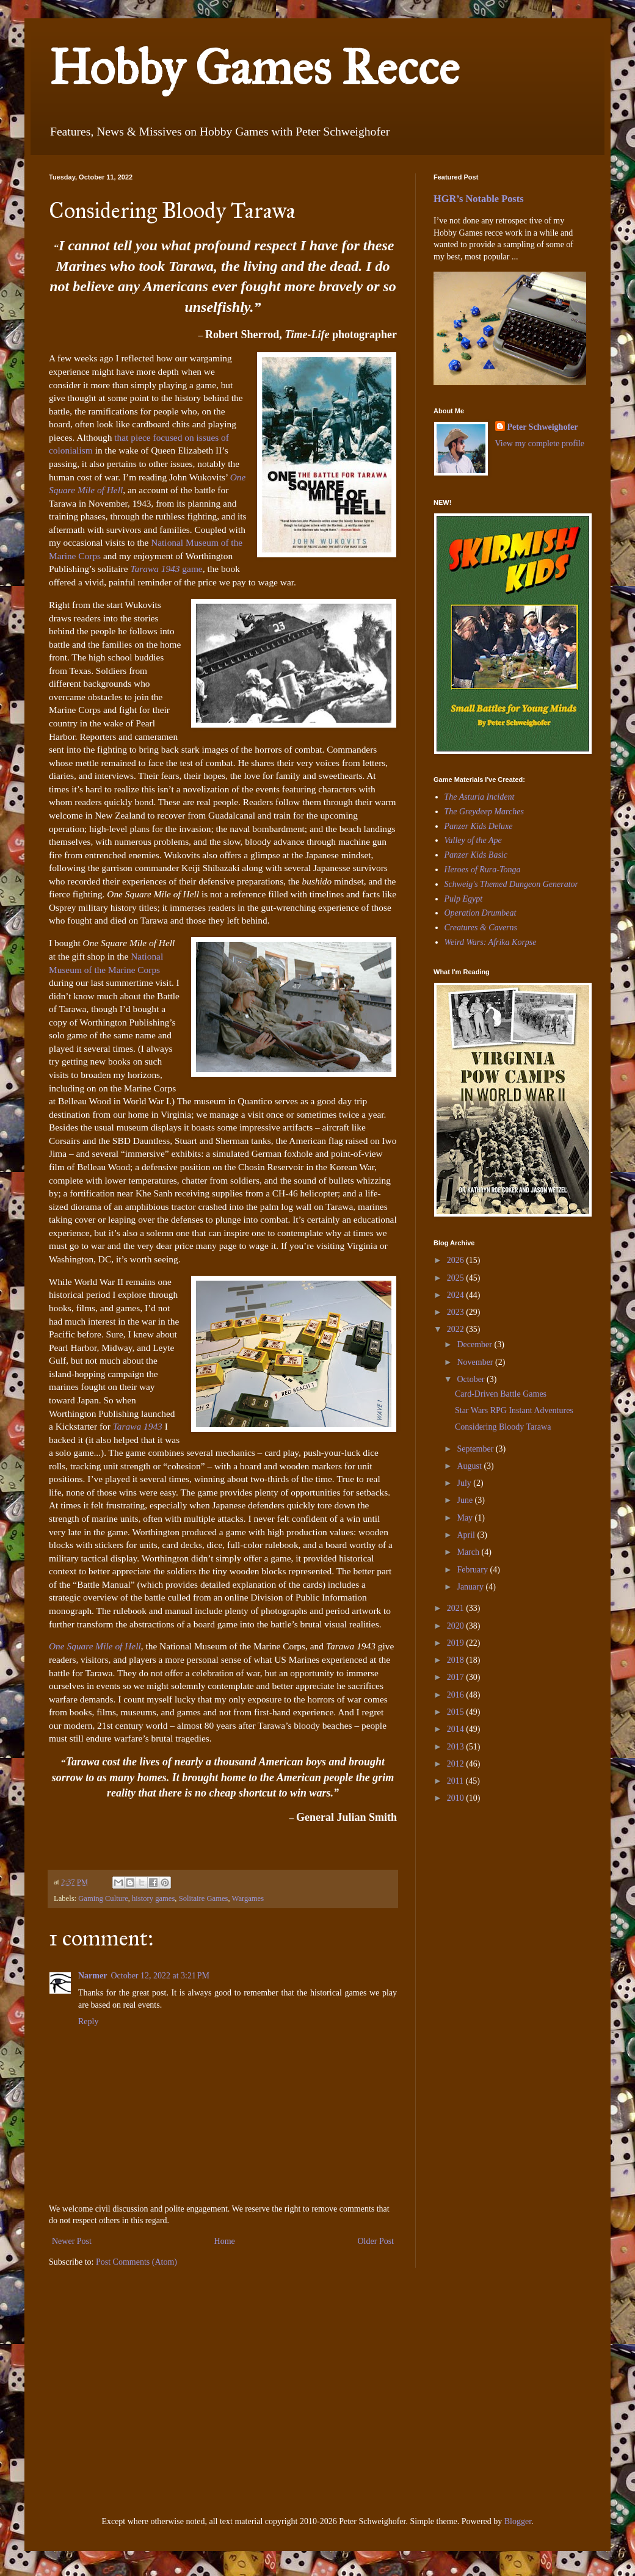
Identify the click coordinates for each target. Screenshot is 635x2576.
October (472, 1379)
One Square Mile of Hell (95, 1646)
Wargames (248, 1898)
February (473, 1569)
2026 (456, 1260)
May (465, 1517)
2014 (456, 1729)
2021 (456, 1608)
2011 (456, 1780)
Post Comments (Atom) (136, 2262)
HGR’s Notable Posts (479, 198)
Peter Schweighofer (542, 427)
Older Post (376, 2241)
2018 (456, 1660)
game (191, 568)
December (475, 1344)
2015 (456, 1712)
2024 (456, 1295)
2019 (456, 1643)
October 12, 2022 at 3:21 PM (160, 1975)
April (467, 1534)
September (476, 1448)
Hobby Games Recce (254, 68)
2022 (456, 1329)
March (469, 1552)
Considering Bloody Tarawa (503, 1426)
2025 (456, 1278)
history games (153, 1898)
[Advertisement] (470, 1898)
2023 (456, 1312)
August (470, 1466)
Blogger (517, 2521)
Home (224, 2241)
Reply (88, 2021)
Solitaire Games (203, 1898)
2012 (456, 1763)
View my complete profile (540, 443)
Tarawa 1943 (155, 568)
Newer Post (72, 2241)
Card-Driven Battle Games (500, 1393)
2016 (456, 1694)
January (471, 1586)
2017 (456, 1677)
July (465, 1483)
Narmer (92, 1975)
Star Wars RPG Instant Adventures (514, 1410)
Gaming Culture (103, 1898)
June (465, 1500)
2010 (456, 1798)
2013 (456, 1746)
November (476, 1362)
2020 (456, 1625)
